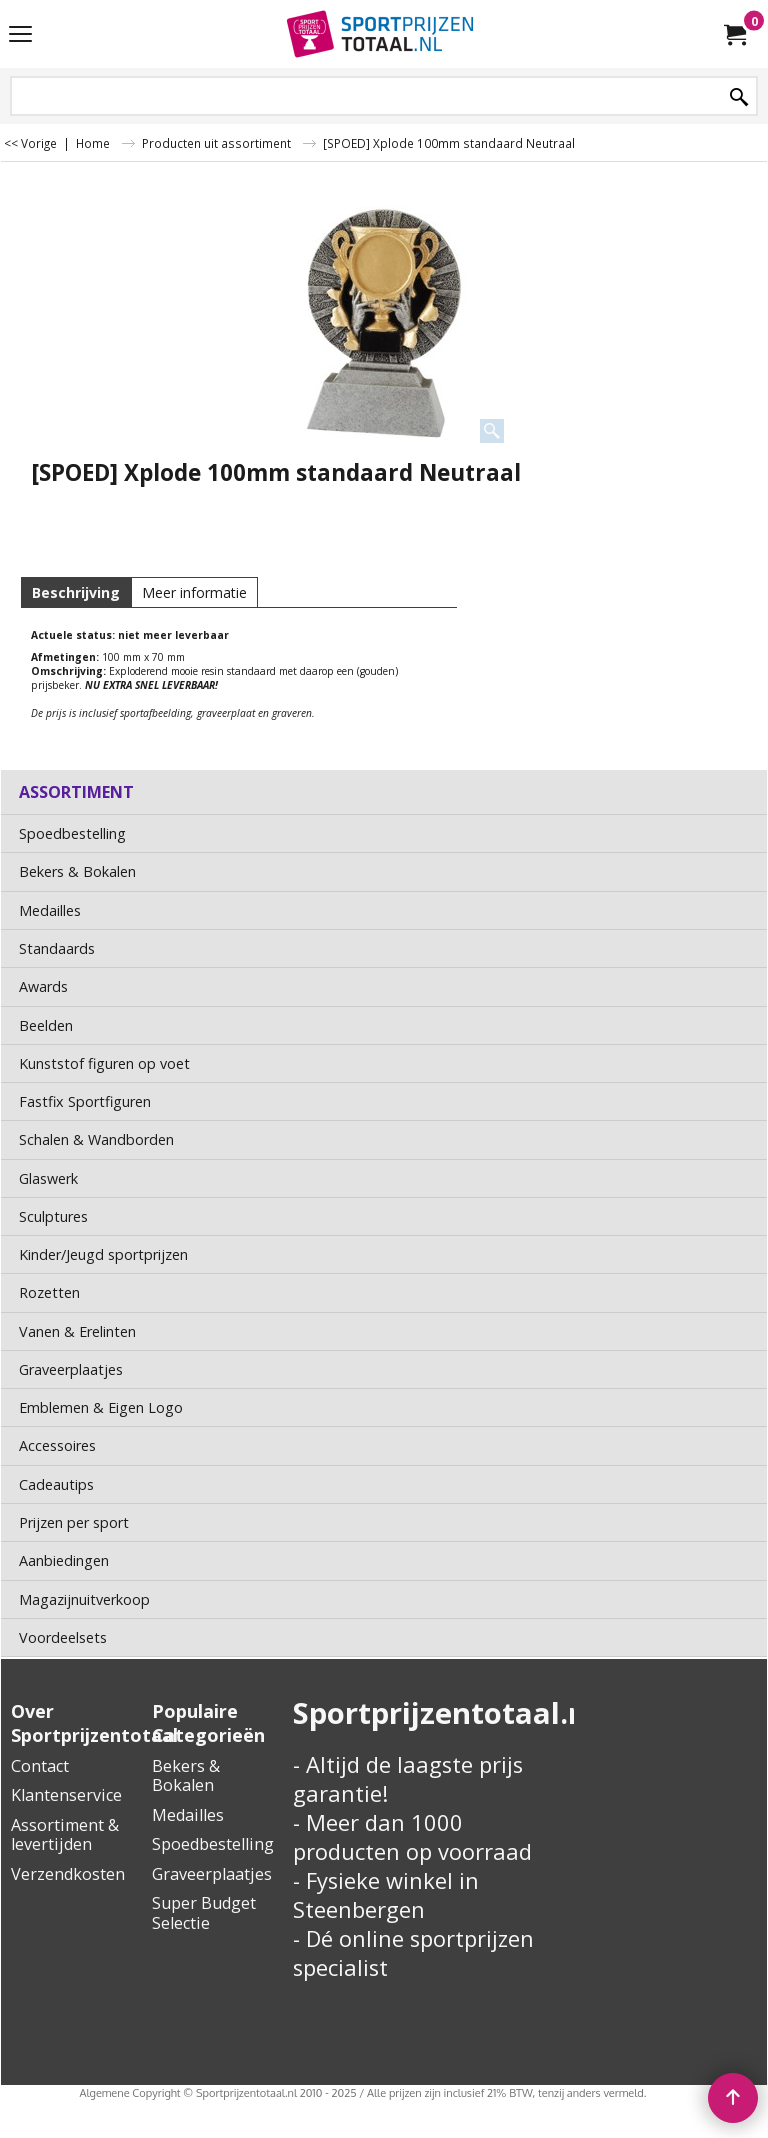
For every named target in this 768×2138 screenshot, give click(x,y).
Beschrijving (76, 592)
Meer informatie (194, 592)
